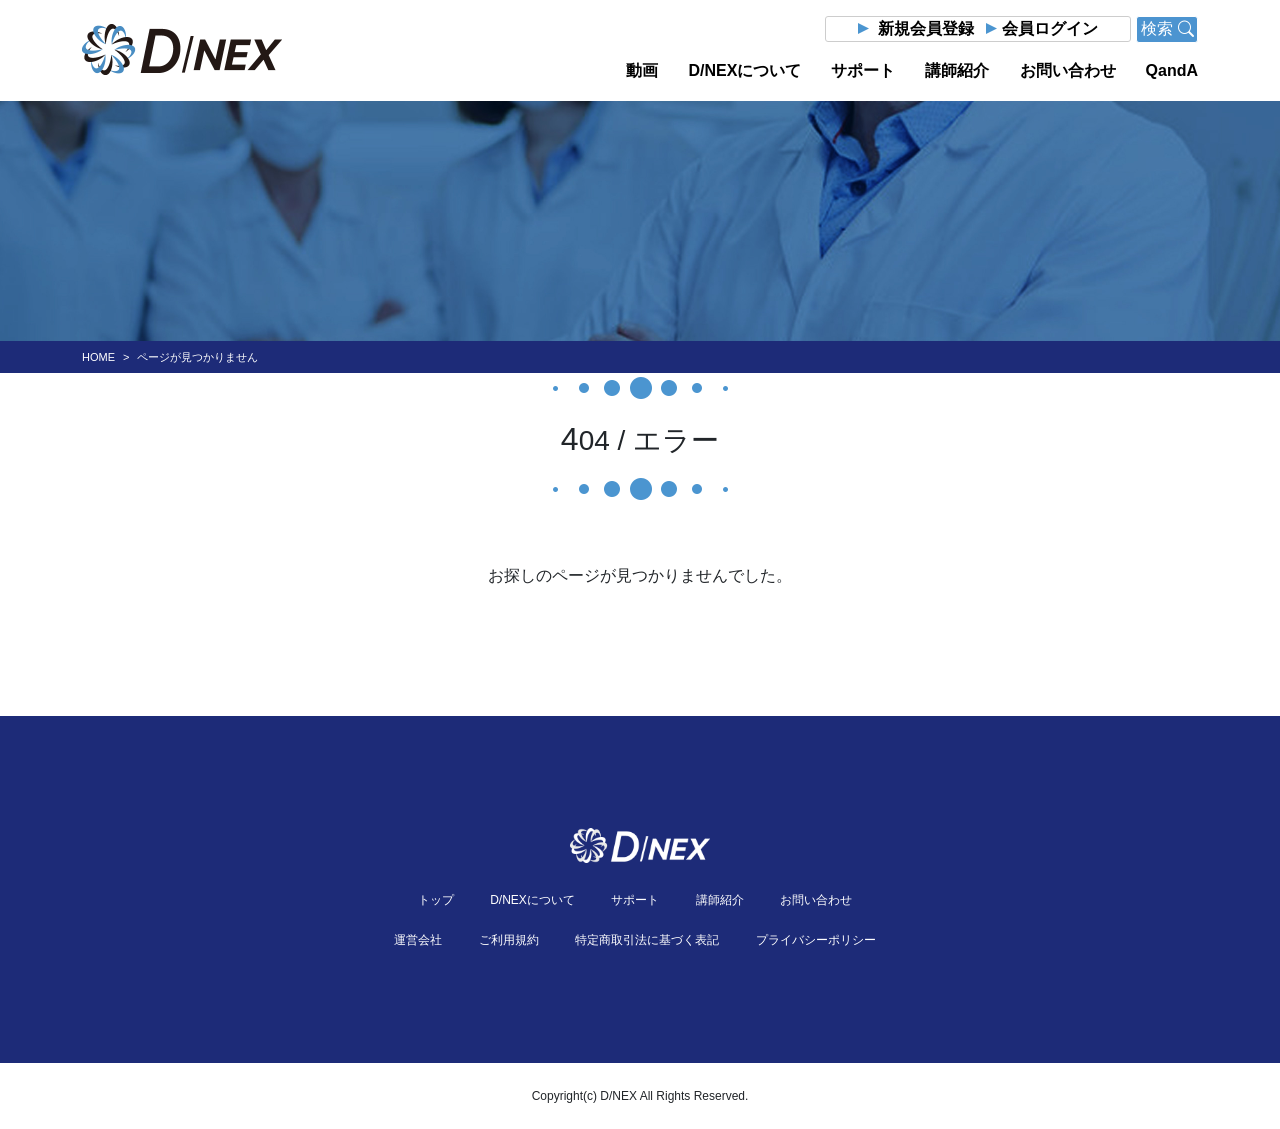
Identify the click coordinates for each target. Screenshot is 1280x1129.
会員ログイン (1050, 28)
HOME (98, 357)
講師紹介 (957, 70)
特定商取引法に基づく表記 (647, 940)
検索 (1167, 28)
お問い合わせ (1068, 70)
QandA (1172, 70)
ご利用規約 (509, 940)
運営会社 (418, 940)
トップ (436, 900)
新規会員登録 (926, 28)
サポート (863, 70)
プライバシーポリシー (816, 940)
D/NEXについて (744, 70)
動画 (642, 70)
